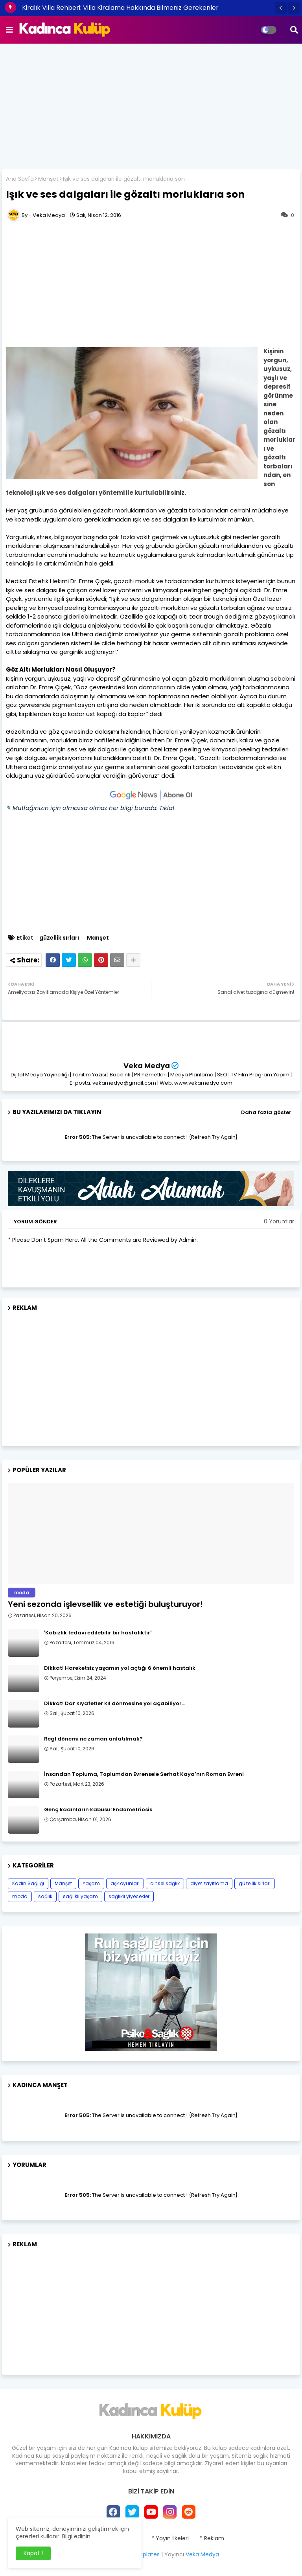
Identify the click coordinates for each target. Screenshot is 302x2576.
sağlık (45, 1896)
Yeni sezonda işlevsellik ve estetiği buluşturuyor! (105, 1604)
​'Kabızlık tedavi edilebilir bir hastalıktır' (97, 1632)
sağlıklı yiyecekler (129, 1896)
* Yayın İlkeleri (170, 2538)
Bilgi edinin (76, 2536)
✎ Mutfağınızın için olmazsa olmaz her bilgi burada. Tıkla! (90, 808)
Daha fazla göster (266, 1112)
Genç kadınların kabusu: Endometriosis (98, 1809)
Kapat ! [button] (33, 2553)
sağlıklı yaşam (80, 1896)
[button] (281, 8)
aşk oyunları (125, 1883)
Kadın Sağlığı (28, 1883)
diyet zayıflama (209, 1883)
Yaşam (91, 1883)
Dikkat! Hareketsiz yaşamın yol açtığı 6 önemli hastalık (119, 1668)
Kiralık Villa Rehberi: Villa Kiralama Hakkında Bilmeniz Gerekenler (120, 7)
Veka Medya (146, 1065)
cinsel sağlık (165, 1883)
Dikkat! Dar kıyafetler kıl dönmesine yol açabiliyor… (114, 1703)
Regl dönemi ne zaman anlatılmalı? (93, 1738)
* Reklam (212, 2538)
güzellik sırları (59, 938)
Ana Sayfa (20, 179)
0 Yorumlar (279, 1221)
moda (20, 1896)
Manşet (48, 179)
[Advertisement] (151, 106)
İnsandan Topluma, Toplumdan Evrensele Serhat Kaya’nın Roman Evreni (144, 1774)
